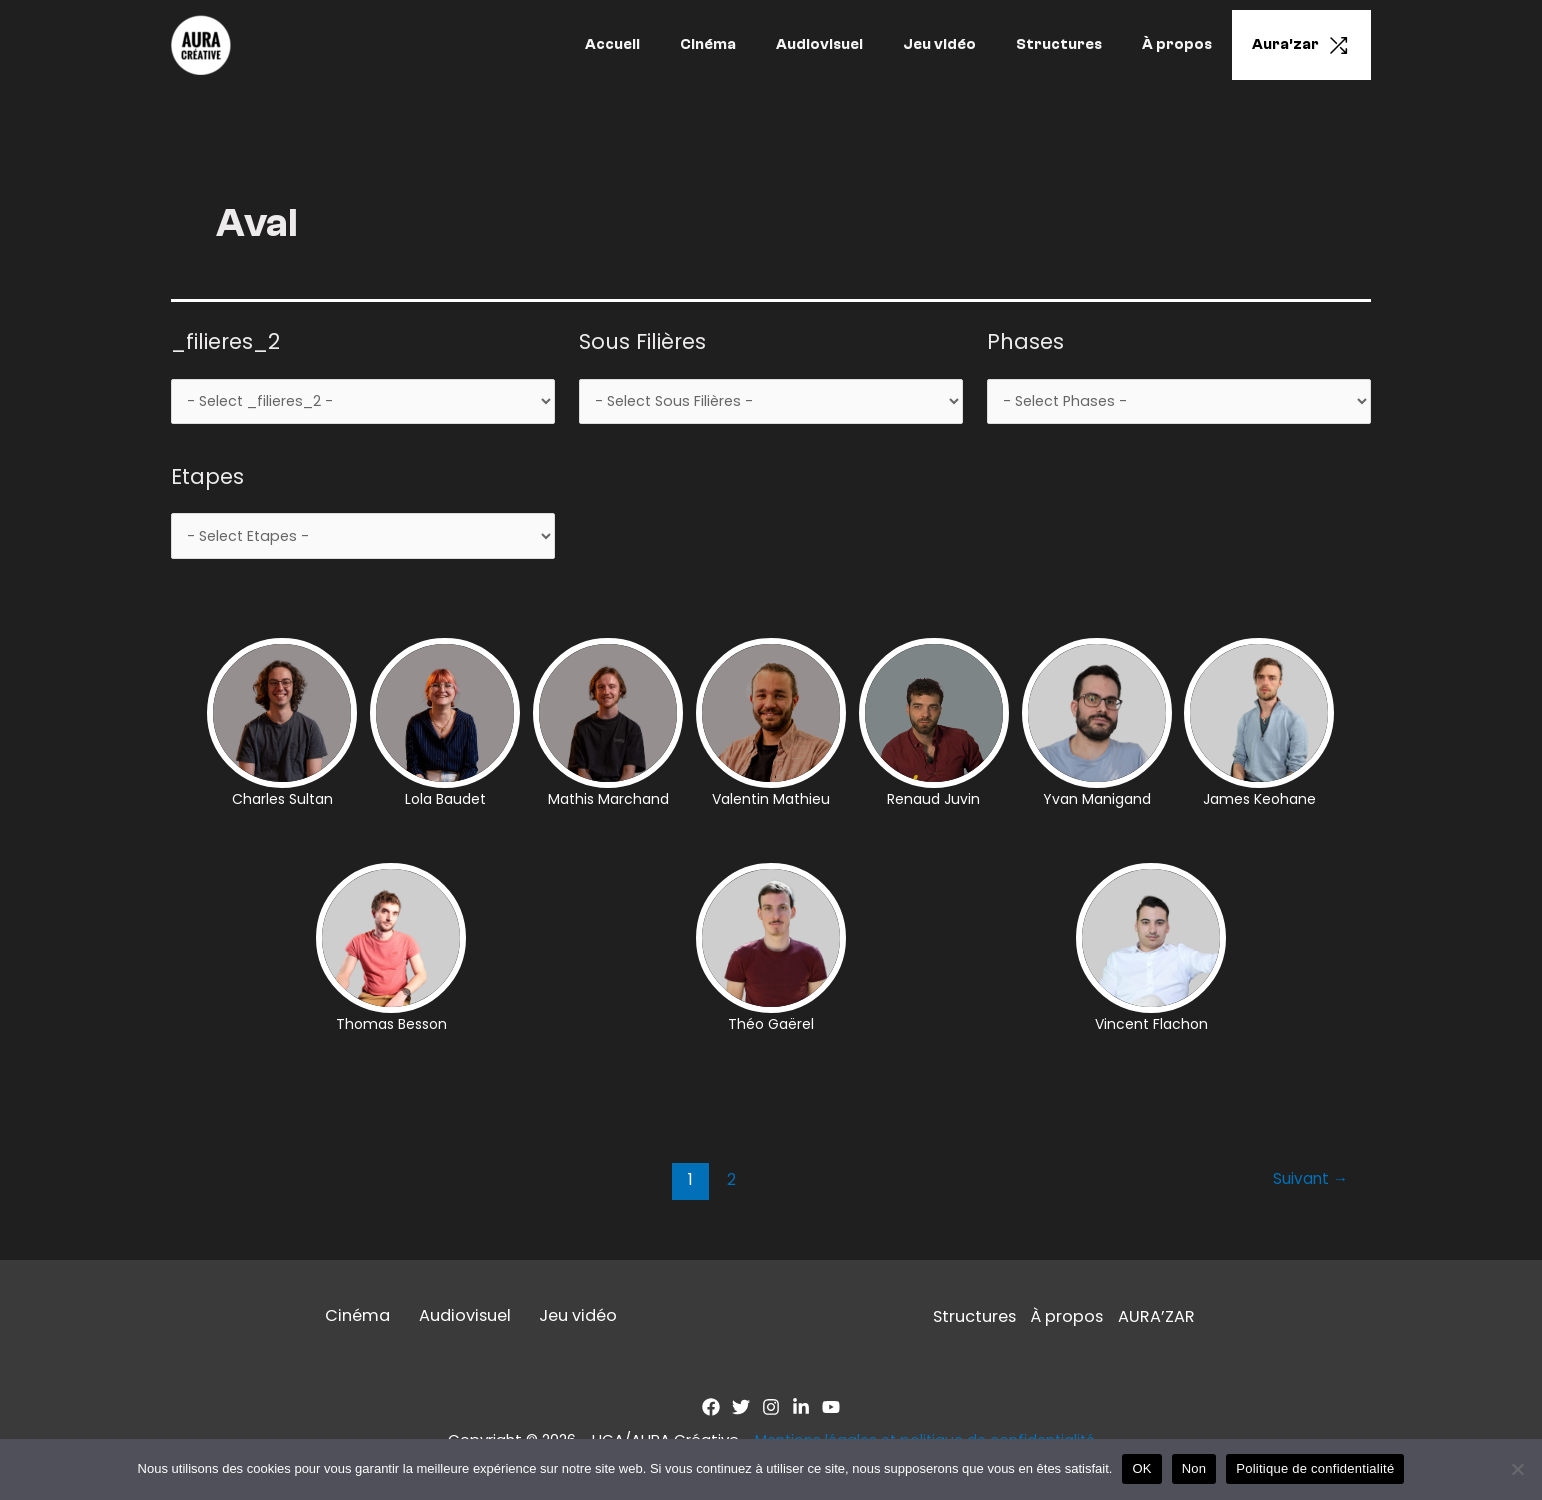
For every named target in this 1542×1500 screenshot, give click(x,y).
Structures (1084, 44)
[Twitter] (741, 1413)
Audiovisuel (864, 44)
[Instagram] (771, 1413)
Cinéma (763, 44)
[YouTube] (831, 1413)
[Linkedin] (801, 1413)
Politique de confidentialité (1315, 1468)
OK (1141, 1468)
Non (1194, 1468)
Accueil (677, 44)
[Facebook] (711, 1413)
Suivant (1308, 1184)
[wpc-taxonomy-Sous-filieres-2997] (771, 403)
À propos (1192, 44)
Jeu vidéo (974, 44)
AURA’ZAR (1161, 1322)
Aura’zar (1306, 45)
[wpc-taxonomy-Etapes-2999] (363, 540)
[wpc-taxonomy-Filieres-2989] (363, 403)
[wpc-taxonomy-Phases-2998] (1179, 403)
